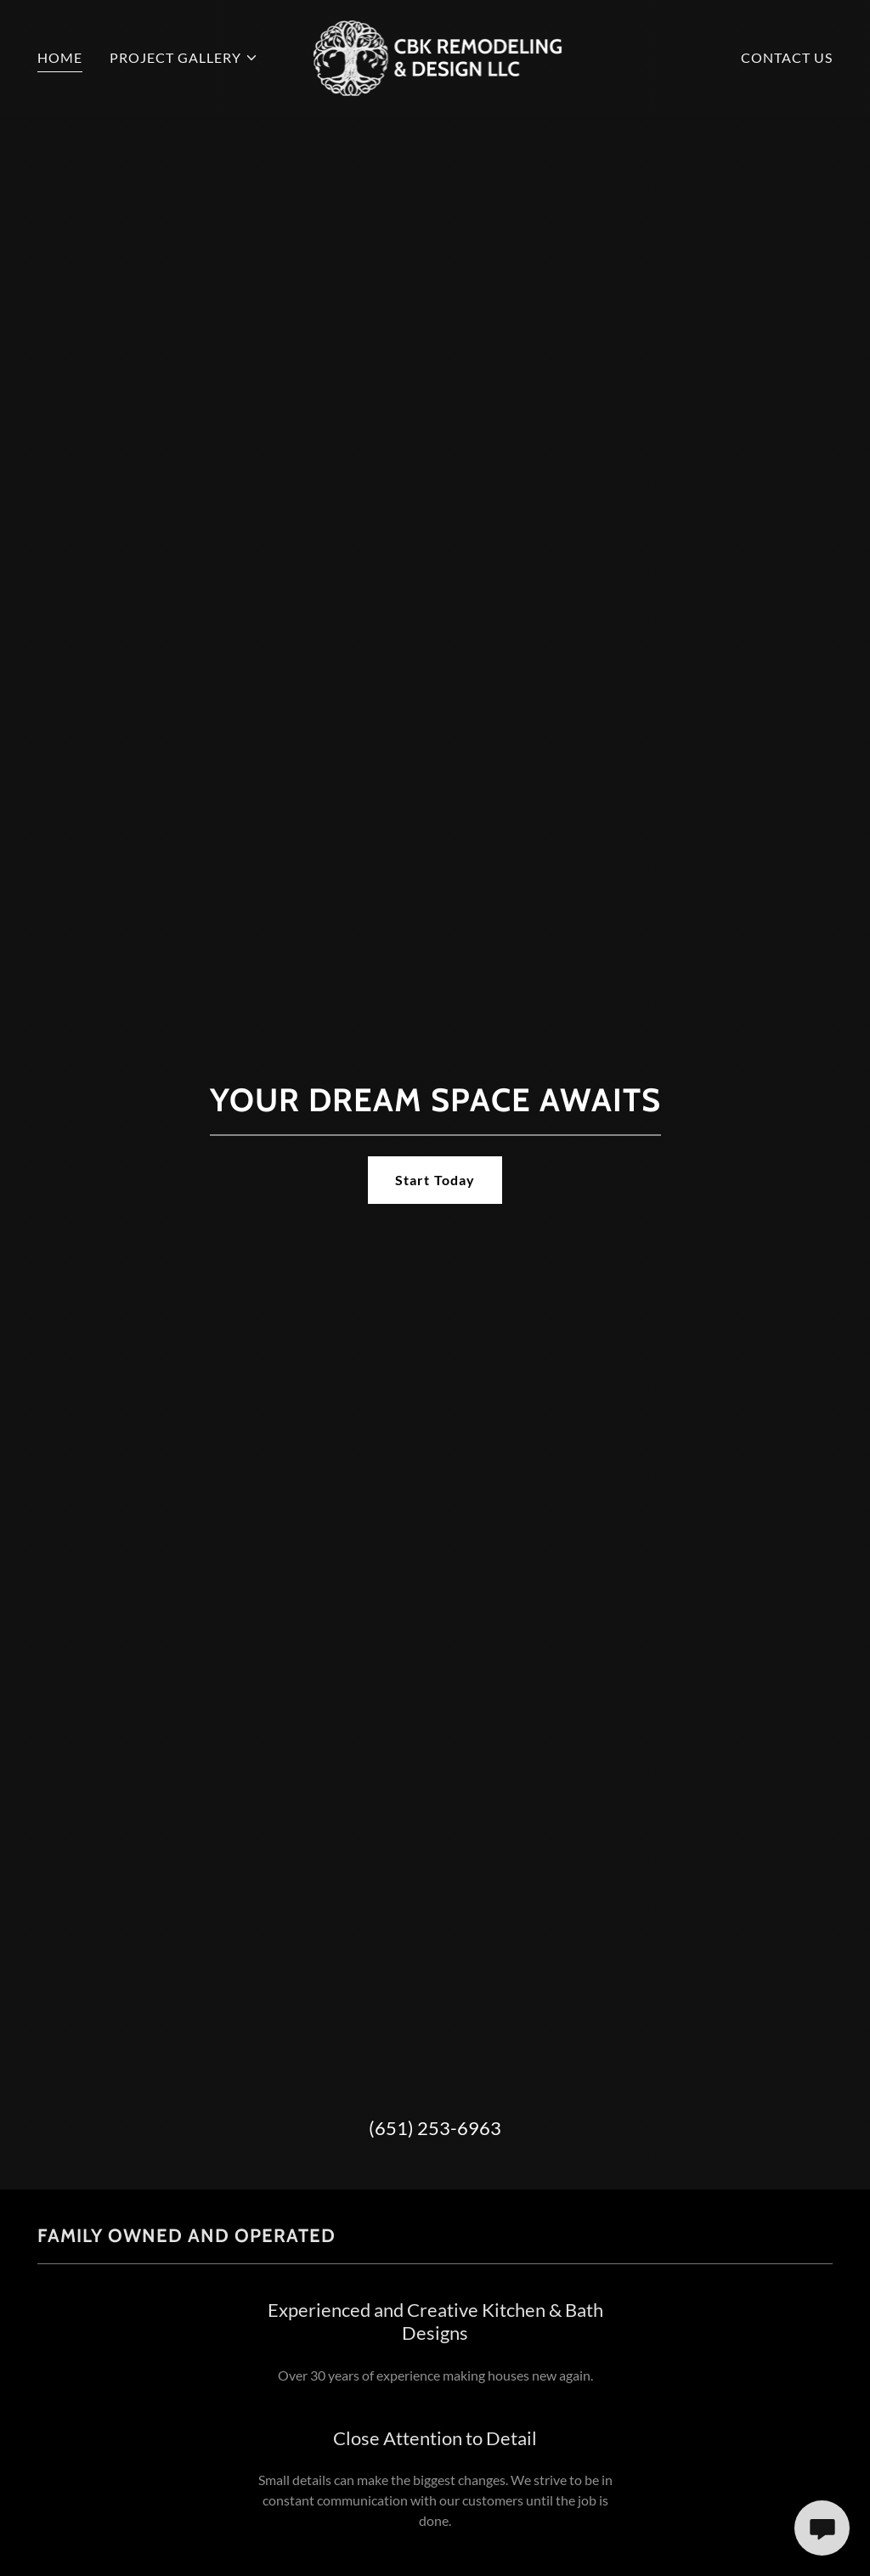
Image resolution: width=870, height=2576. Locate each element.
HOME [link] (59, 57)
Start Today (434, 1180)
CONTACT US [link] (787, 57)
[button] (184, 58)
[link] (435, 56)
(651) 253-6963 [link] (435, 2127)
